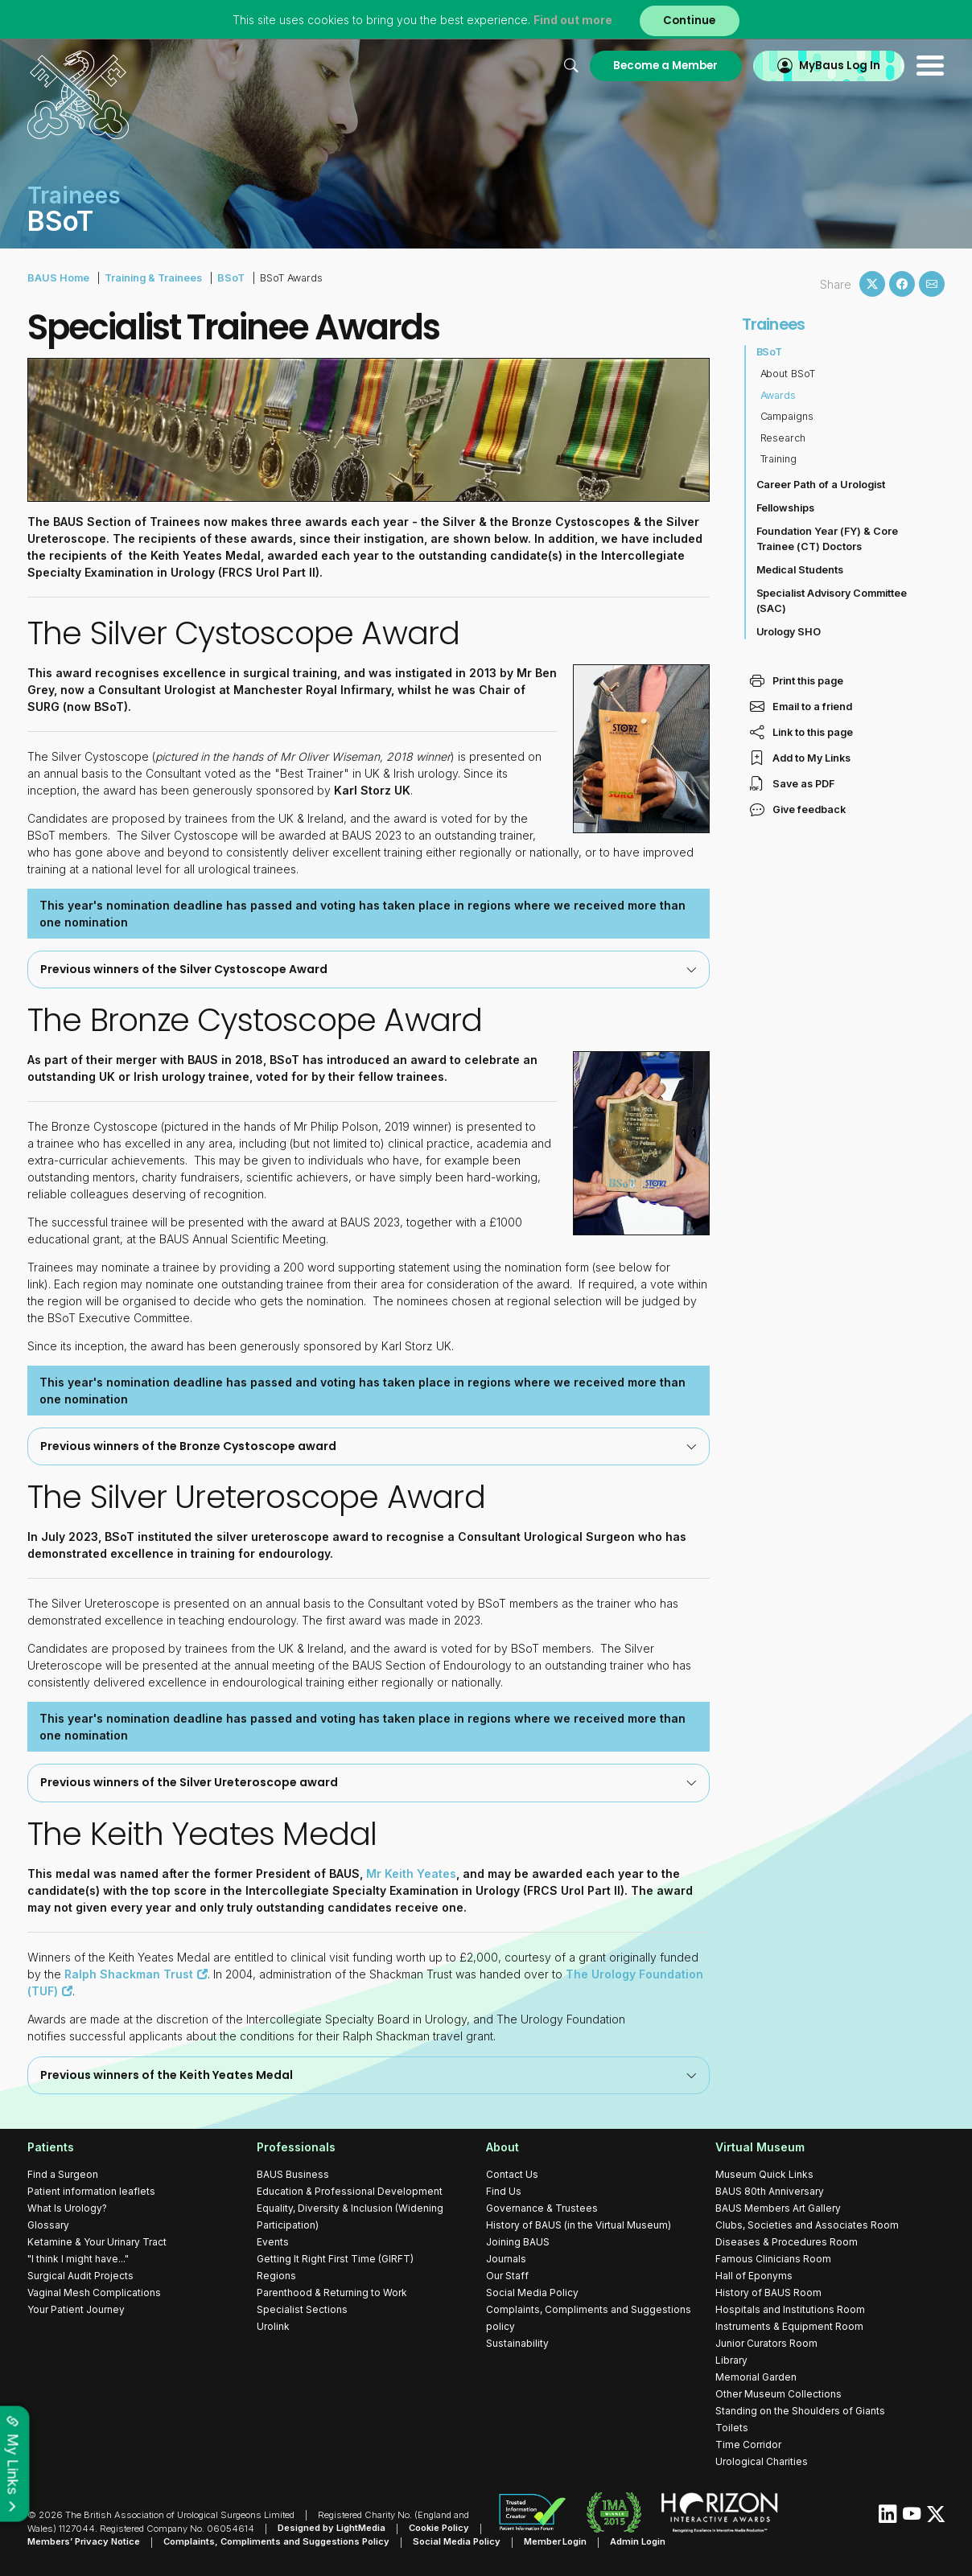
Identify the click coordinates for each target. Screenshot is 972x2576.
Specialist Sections (302, 2309)
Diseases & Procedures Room (786, 2241)
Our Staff (507, 2275)
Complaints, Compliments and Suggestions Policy (276, 2541)
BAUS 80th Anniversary (769, 2190)
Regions (276, 2275)
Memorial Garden (756, 2376)
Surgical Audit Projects (80, 2275)
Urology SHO (789, 632)
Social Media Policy (532, 2292)
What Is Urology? (67, 2207)
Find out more (572, 20)
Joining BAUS (518, 2241)
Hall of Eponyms (754, 2275)
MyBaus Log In (839, 65)
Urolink (273, 2325)
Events (273, 2241)
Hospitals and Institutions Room (790, 2309)
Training (778, 459)
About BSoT (788, 374)
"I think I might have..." (78, 2258)
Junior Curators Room (766, 2342)
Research (783, 438)
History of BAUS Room (768, 2292)
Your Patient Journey (76, 2309)
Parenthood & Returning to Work (332, 2292)
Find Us (503, 2190)
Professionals (296, 2146)
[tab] (368, 969)
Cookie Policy (439, 2527)
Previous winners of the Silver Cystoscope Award (368, 968)
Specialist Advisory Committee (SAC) (832, 600)
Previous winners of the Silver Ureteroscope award (368, 1782)
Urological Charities (761, 2461)
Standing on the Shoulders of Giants (800, 2410)
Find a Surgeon (62, 2173)
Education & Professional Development (350, 2190)
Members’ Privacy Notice (83, 2541)
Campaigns (787, 416)
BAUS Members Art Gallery (778, 2207)
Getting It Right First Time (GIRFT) (335, 2258)
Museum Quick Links (764, 2173)
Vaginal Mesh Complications (94, 2292)
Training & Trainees (152, 278)
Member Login (555, 2541)
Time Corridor (748, 2444)
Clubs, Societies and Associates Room (807, 2224)
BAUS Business (293, 2173)
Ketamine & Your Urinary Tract (97, 2241)
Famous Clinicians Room (773, 2258)
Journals (506, 2258)
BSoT (229, 278)
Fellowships (785, 508)
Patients (50, 2146)
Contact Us (512, 2173)
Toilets (731, 2427)
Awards (778, 395)
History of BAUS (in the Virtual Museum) (578, 2224)
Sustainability (517, 2342)
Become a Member (665, 65)
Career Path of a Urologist (821, 485)
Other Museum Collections (778, 2393)
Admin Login (638, 2541)
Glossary (48, 2224)
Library (731, 2359)
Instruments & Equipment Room (789, 2325)
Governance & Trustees (542, 2207)
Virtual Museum (760, 2146)
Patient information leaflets (91, 2190)
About (502, 2146)
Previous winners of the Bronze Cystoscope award (368, 1445)
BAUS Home (58, 278)
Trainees (773, 324)
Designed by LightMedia (331, 2527)
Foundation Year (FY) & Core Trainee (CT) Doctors (827, 539)
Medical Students (800, 570)
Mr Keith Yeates (411, 1873)
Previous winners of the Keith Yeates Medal (368, 2074)
